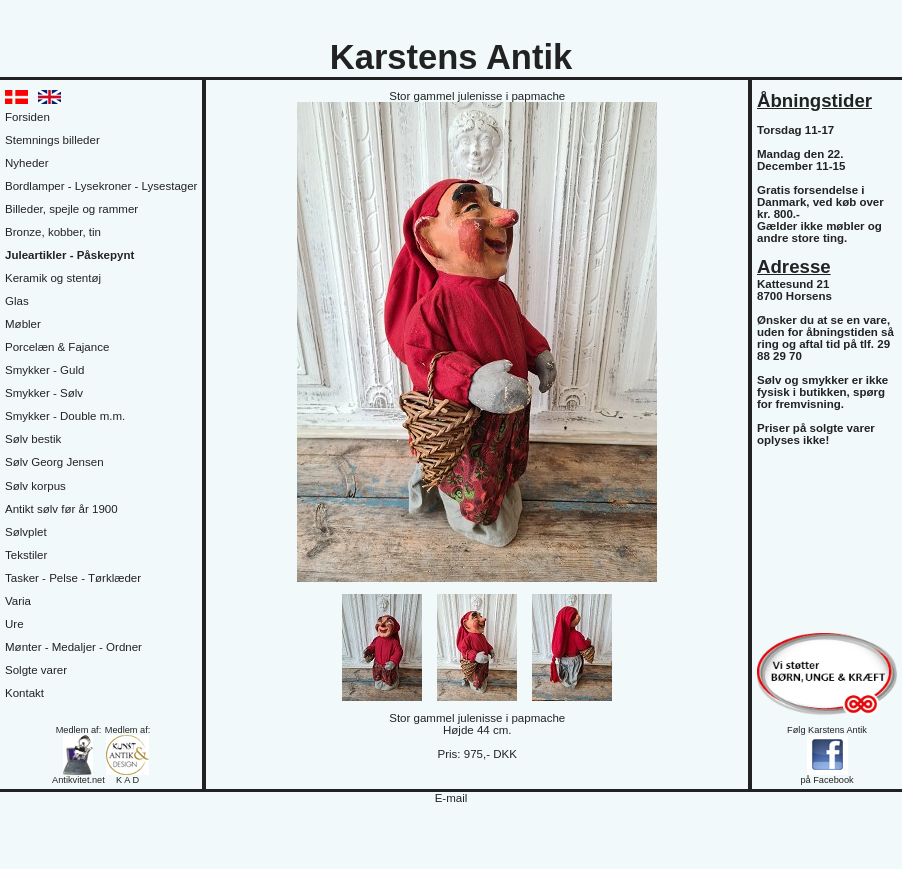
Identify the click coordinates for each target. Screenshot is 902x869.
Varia (18, 601)
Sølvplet (26, 532)
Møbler (23, 324)
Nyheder (27, 163)
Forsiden (27, 117)
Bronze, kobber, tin (53, 232)
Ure (14, 624)
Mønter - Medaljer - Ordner (73, 647)
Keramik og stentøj (53, 278)
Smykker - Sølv (44, 393)
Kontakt (24, 693)
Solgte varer (36, 670)
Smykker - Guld (44, 370)
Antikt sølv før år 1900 (61, 509)
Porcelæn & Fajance (57, 347)
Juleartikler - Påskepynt (69, 255)
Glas (17, 301)
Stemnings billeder (52, 140)
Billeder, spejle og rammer (71, 209)
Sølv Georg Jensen (54, 462)
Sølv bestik (33, 439)
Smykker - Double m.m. (65, 416)
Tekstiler (26, 555)
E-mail (451, 798)
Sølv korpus (35, 486)
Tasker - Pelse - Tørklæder (73, 578)
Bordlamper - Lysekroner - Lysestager (101, 186)
